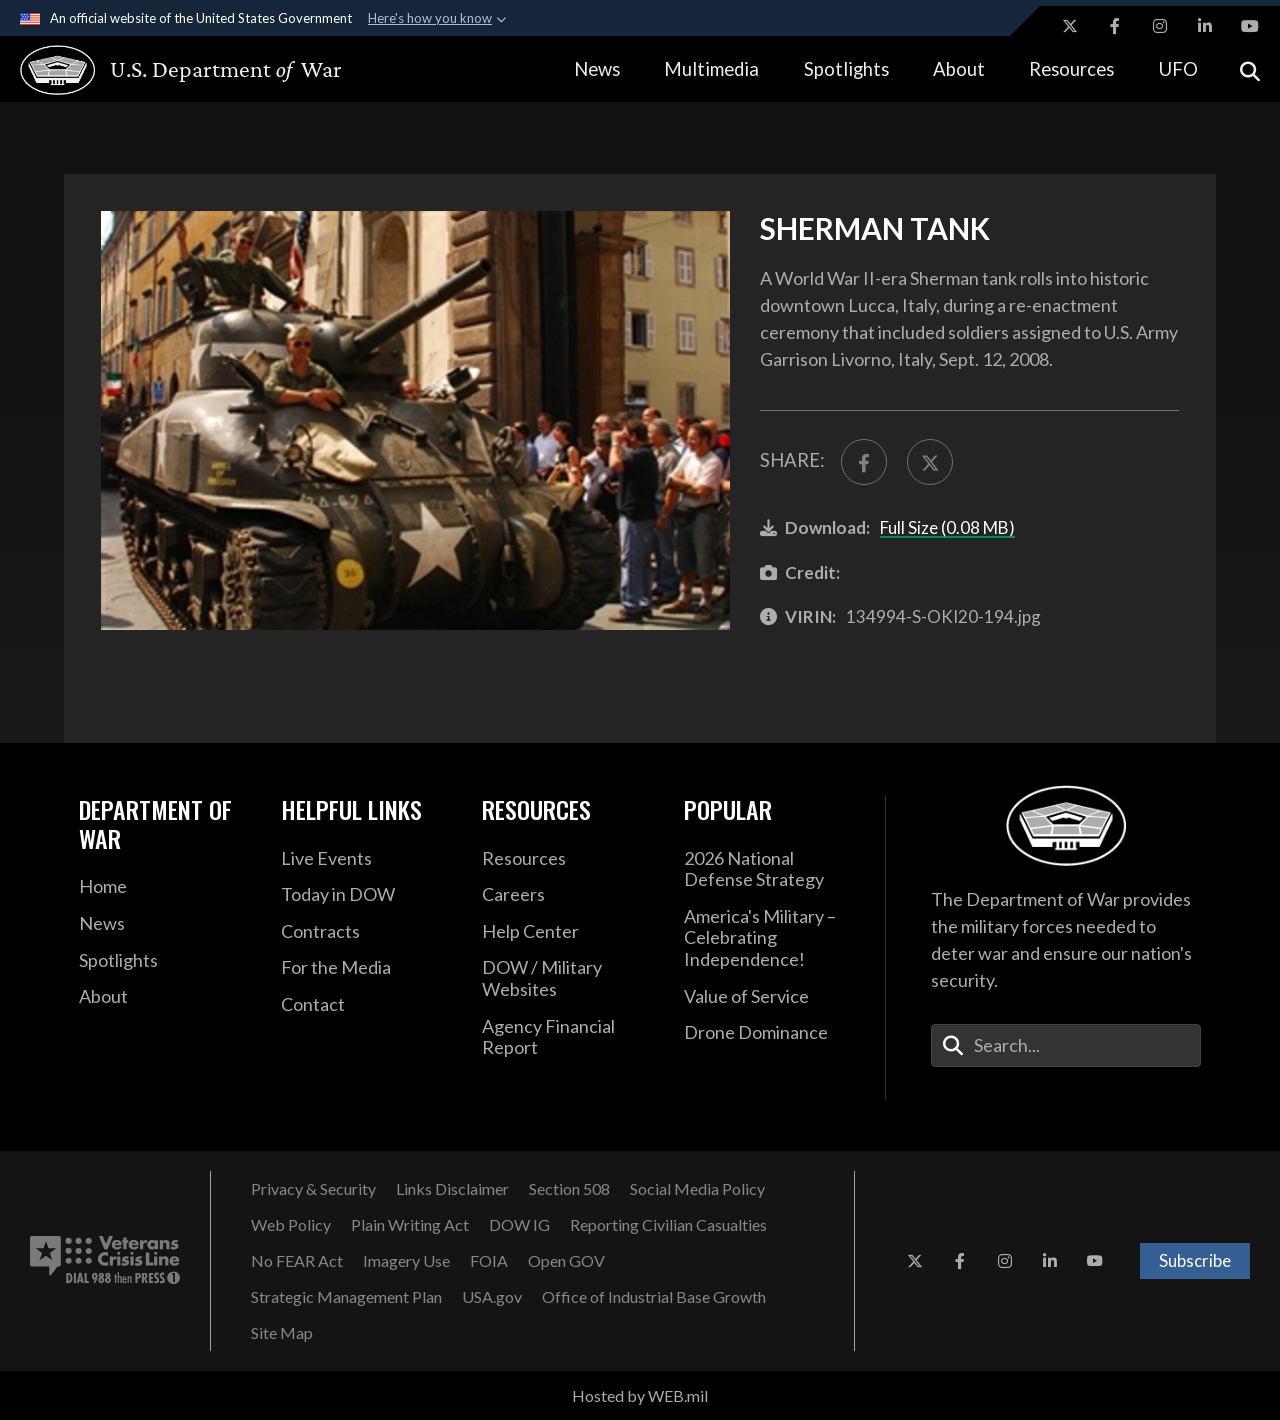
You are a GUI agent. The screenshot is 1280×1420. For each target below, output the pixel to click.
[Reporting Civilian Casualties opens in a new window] (668, 1225)
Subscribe (1195, 1260)
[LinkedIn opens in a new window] (1205, 26)
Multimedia (711, 69)
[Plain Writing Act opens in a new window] (410, 1225)
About (959, 69)
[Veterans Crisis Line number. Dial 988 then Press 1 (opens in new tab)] (105, 1261)
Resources (1071, 69)
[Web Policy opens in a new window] (291, 1225)
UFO (1178, 69)
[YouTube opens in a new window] (1250, 26)
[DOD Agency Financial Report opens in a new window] (568, 1037)
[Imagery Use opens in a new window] (406, 1261)
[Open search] (1250, 69)
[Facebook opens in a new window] (1115, 26)
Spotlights (846, 69)
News (597, 69)
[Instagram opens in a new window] (1160, 26)
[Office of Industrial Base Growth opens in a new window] (654, 1297)
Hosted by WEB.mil (640, 1395)
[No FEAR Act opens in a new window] (297, 1261)
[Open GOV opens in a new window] (566, 1261)
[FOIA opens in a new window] (489, 1261)
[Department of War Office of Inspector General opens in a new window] (519, 1225)
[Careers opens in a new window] (568, 895)
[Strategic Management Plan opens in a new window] (346, 1297)
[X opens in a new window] (1070, 26)
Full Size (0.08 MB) (947, 527)
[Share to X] (930, 462)
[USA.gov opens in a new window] (492, 1297)
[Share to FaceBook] (864, 462)
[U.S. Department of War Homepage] (162, 70)
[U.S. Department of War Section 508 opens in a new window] (569, 1189)
